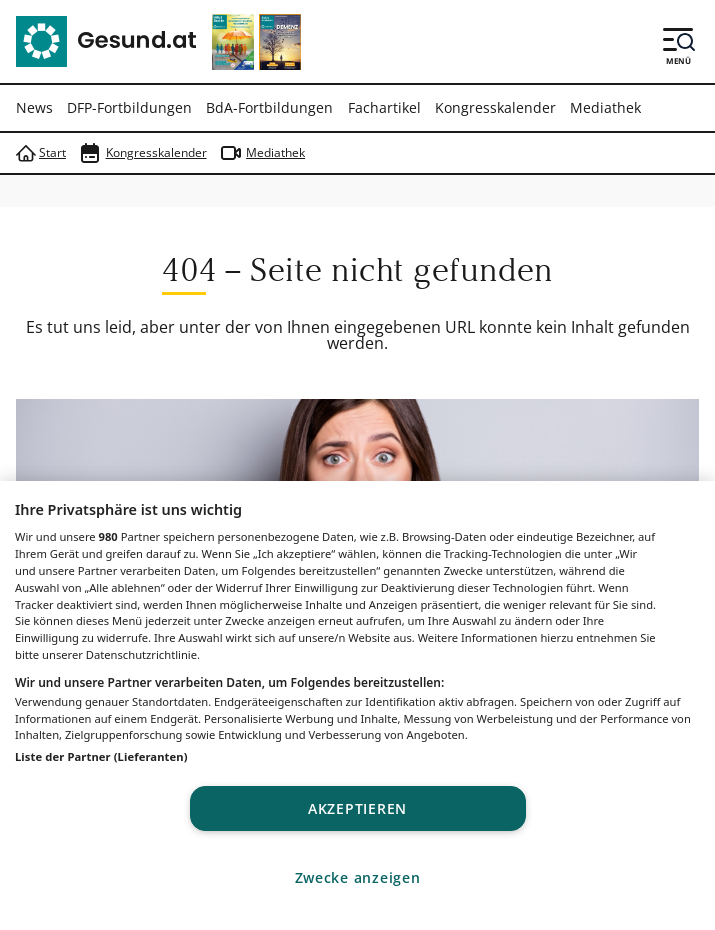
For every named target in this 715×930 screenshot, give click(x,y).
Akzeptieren (357, 808)
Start (41, 153)
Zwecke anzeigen (358, 877)
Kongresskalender (495, 107)
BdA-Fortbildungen (269, 107)
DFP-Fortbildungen (129, 107)
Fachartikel (384, 107)
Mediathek (605, 107)
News (34, 107)
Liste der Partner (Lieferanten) (101, 756)
